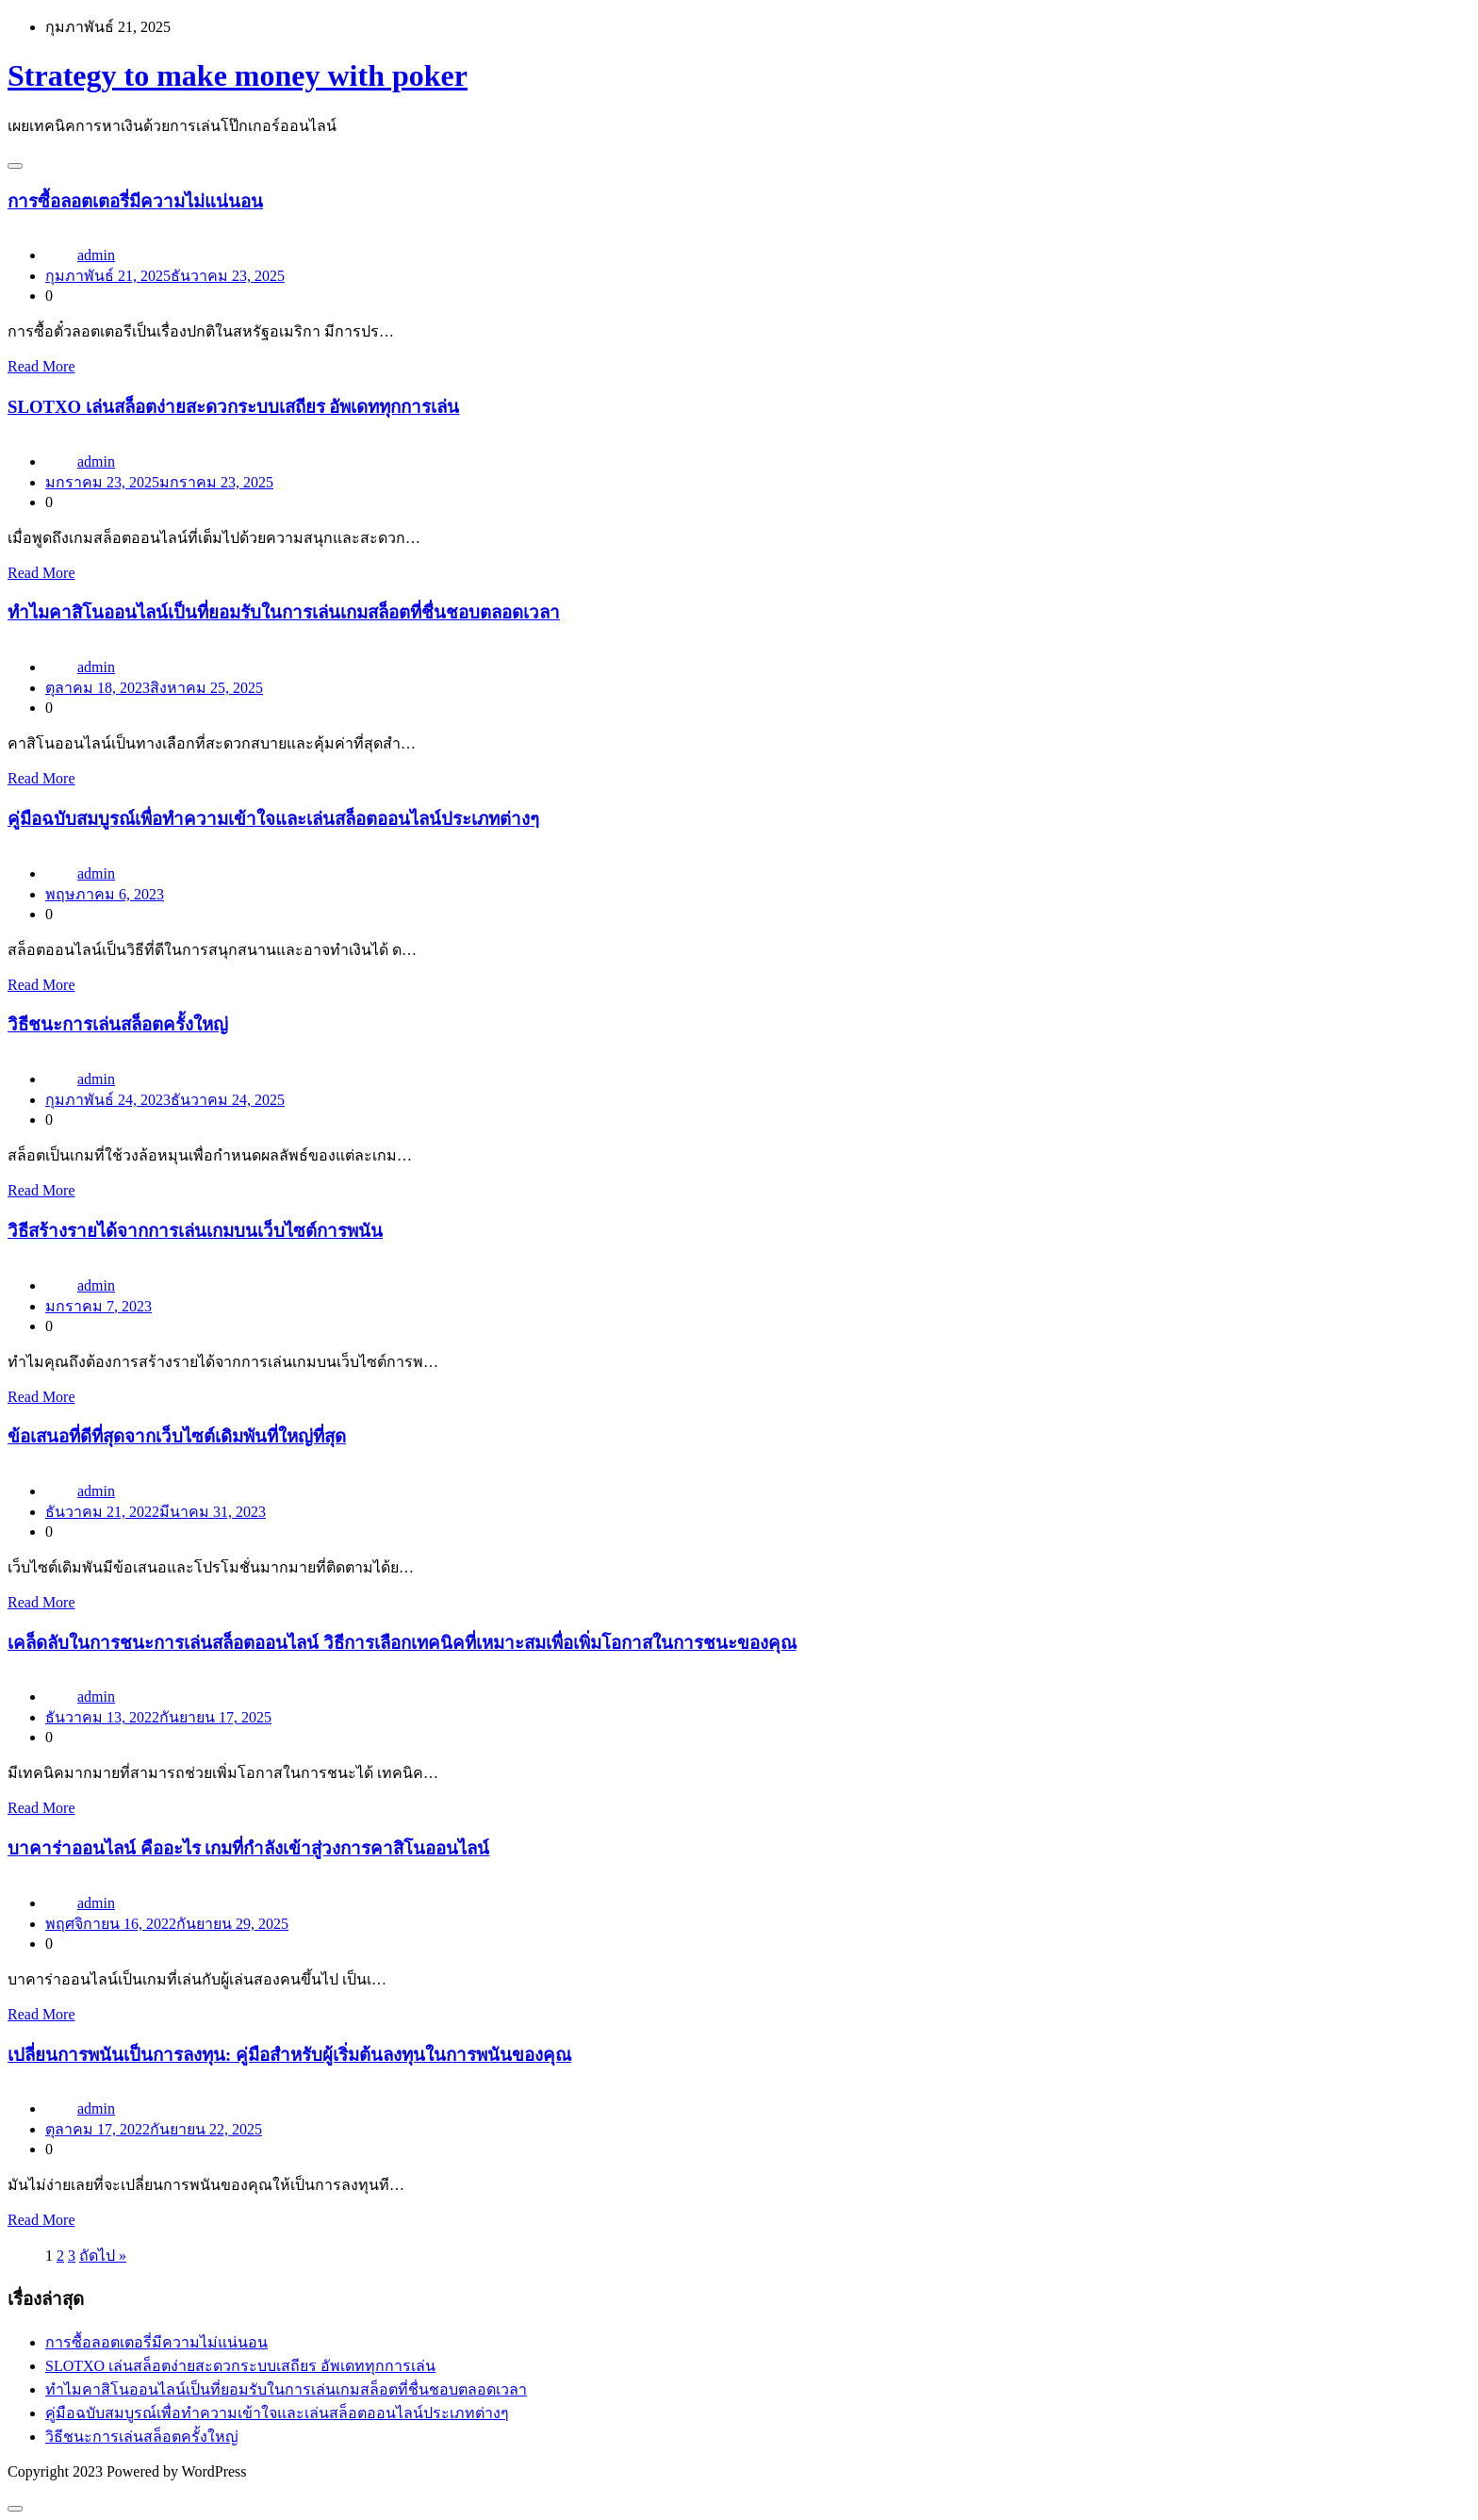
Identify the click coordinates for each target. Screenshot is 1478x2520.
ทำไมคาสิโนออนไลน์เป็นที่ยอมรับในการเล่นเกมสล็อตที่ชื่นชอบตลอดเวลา (284, 612)
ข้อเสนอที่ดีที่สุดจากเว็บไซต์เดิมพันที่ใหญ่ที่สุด (177, 1436)
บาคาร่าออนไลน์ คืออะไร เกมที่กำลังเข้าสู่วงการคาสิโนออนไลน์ (248, 1848)
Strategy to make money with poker (238, 75)
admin (96, 255)
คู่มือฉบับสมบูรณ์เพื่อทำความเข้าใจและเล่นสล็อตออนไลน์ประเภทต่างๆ (273, 819)
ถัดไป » (102, 2256)
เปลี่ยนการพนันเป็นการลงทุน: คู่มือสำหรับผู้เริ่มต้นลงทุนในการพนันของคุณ (289, 2055)
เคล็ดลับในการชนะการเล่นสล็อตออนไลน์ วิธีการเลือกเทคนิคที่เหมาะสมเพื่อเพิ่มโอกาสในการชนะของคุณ (402, 1643)
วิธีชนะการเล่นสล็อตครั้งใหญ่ (118, 1024)
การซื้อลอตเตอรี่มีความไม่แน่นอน (135, 201)
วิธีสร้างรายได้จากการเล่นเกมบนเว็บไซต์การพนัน (195, 1231)
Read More (41, 366)
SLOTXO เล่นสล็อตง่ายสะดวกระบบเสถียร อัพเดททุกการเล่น (233, 407)
